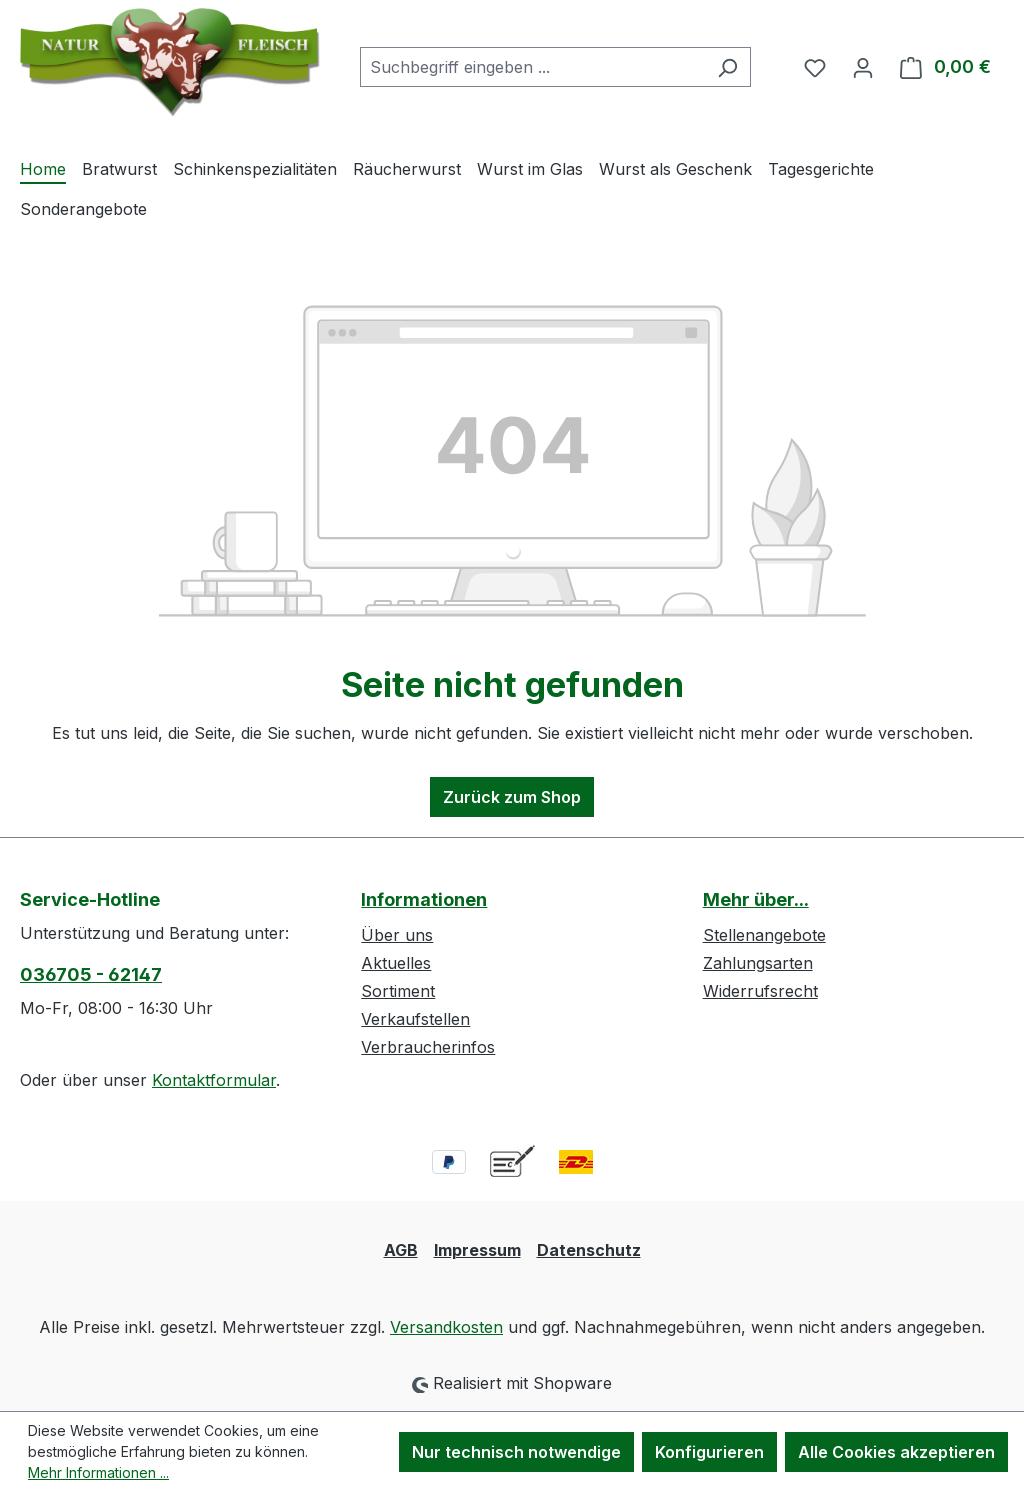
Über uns (397, 935)
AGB (401, 1250)
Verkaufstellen (415, 1019)
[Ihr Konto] (863, 67)
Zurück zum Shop (512, 797)
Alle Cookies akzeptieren (896, 1452)
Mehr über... (756, 899)
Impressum (477, 1250)
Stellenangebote (764, 935)
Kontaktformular (214, 1080)
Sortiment (398, 991)
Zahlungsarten (758, 963)
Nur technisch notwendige (516, 1452)
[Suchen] (727, 67)
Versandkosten (446, 1327)
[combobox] (532, 67)
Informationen (424, 899)
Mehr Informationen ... (98, 1472)
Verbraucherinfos (428, 1047)
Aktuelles (396, 963)
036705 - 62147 (91, 974)
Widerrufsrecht (760, 991)
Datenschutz (589, 1250)
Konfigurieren (709, 1452)
